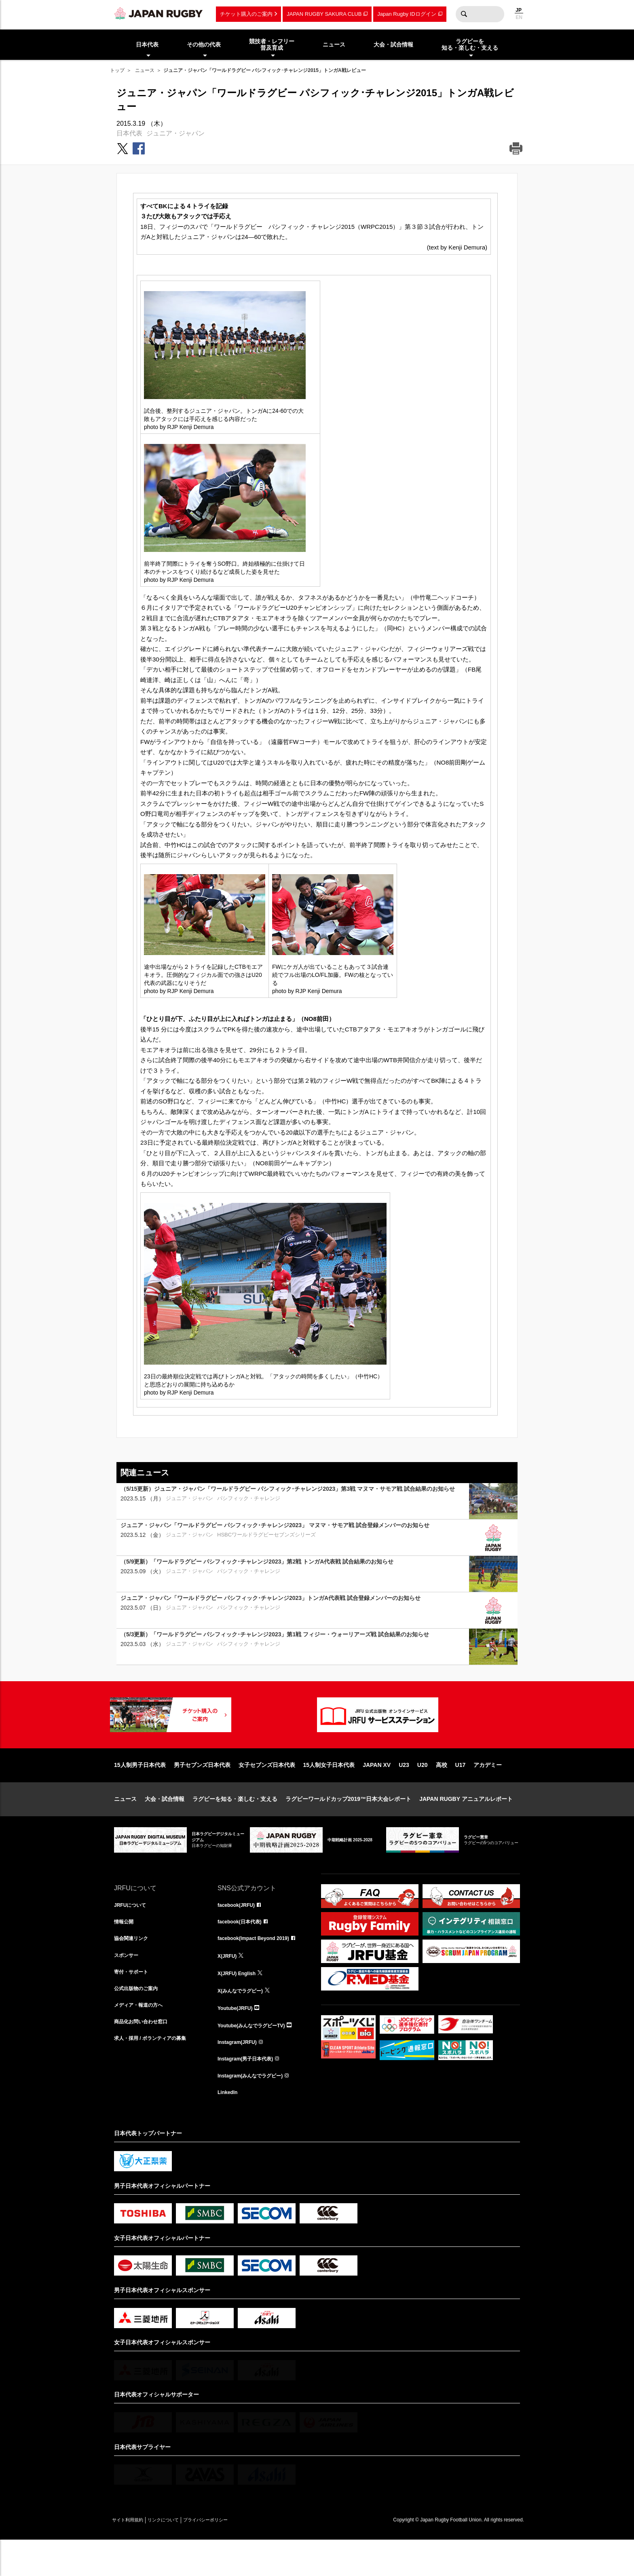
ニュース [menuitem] (334, 44)
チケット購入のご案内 (246, 14)
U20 (422, 1791)
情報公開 (125, 1949)
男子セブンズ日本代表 (202, 1791)
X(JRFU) (229, 1985)
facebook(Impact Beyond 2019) (259, 1967)
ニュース (144, 70)
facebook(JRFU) (239, 1931)
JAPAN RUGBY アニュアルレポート (466, 1825)
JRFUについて (133, 1931)
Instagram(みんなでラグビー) (256, 2109)
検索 (464, 14)
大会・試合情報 (164, 1825)
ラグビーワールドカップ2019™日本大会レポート (348, 1825)
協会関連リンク (134, 1967)
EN (519, 17)
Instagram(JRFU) (240, 2074)
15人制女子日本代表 (329, 1791)
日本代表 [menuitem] (147, 44)
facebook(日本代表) (243, 1949)
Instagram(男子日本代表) (250, 2091)
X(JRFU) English (240, 2002)
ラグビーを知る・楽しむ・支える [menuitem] (470, 44)
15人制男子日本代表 (140, 1791)
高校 (441, 1791)
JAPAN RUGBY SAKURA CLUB (324, 14)
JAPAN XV (377, 1791)
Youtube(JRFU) (238, 2038)
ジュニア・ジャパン (175, 133)
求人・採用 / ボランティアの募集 (156, 2074)
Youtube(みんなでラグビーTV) (257, 2056)
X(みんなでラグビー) (244, 2020)
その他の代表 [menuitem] (204, 44)
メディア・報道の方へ (142, 2038)
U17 (460, 1791)
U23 (404, 1791)
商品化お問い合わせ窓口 (145, 2056)
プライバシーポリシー (233, 2556)
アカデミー (487, 1791)
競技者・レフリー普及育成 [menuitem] (271, 44)
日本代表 (129, 133)
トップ (117, 70)
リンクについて (180, 2556)
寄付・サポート (134, 2002)
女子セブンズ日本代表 (267, 1791)
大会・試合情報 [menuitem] (393, 44)
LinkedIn (229, 2127)
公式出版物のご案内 (139, 2020)
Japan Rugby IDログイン (406, 14)
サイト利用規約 (133, 2556)
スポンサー (128, 1985)
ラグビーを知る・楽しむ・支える (234, 1825)
